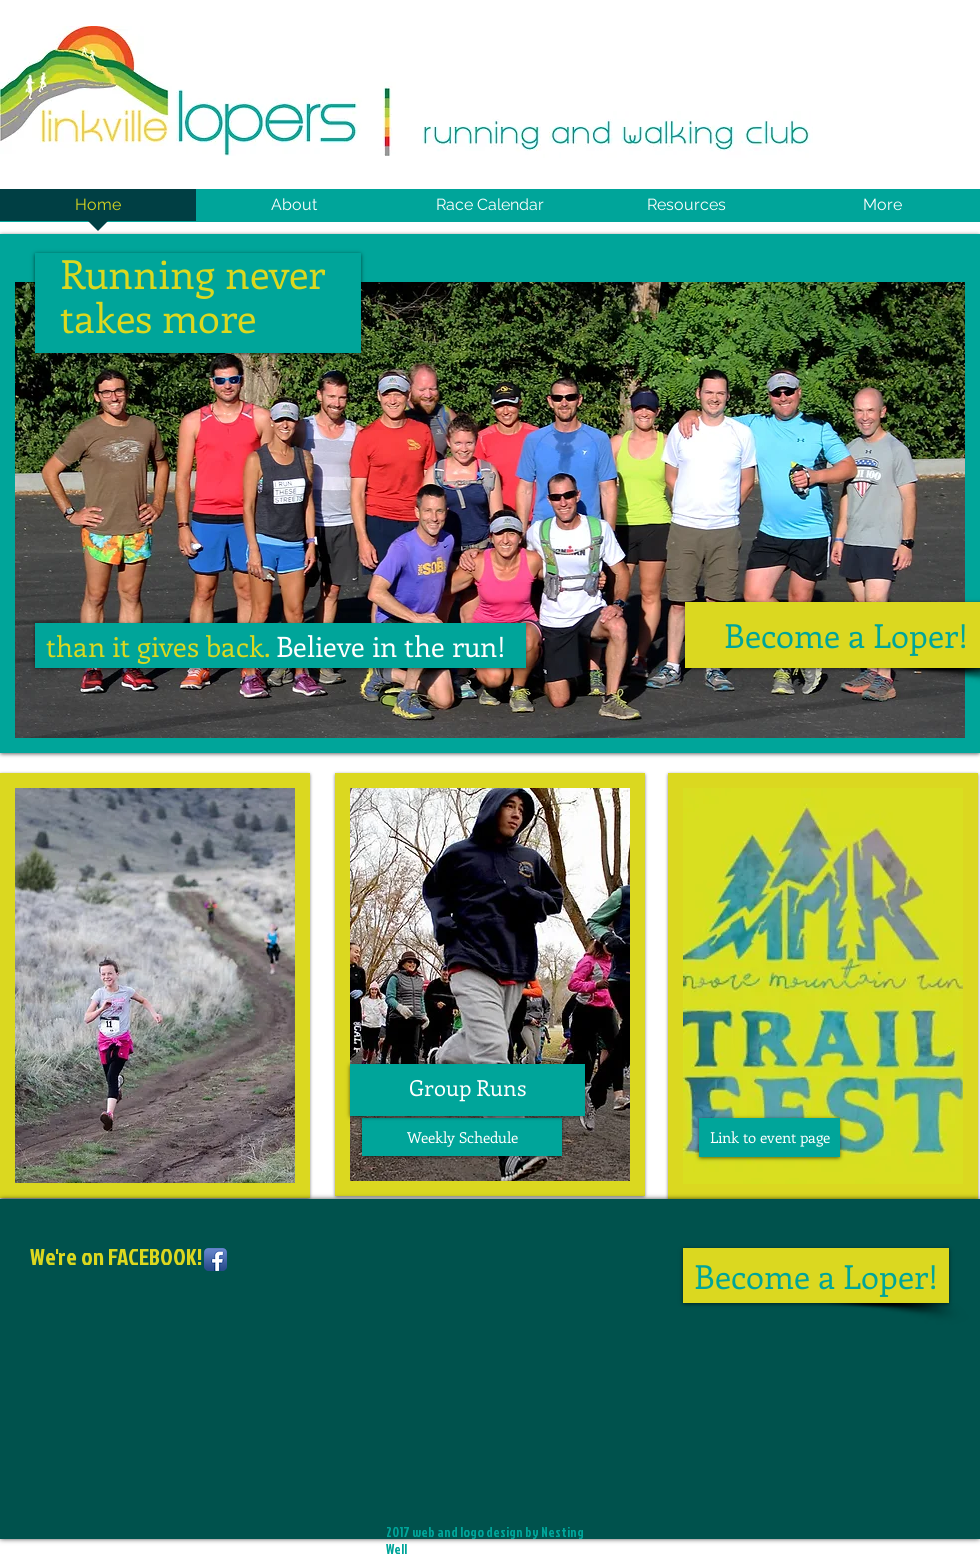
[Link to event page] (769, 1137)
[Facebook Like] (155, 1367)
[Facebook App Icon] (215, 1259)
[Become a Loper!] (816, 1275)
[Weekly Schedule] (462, 1137)
